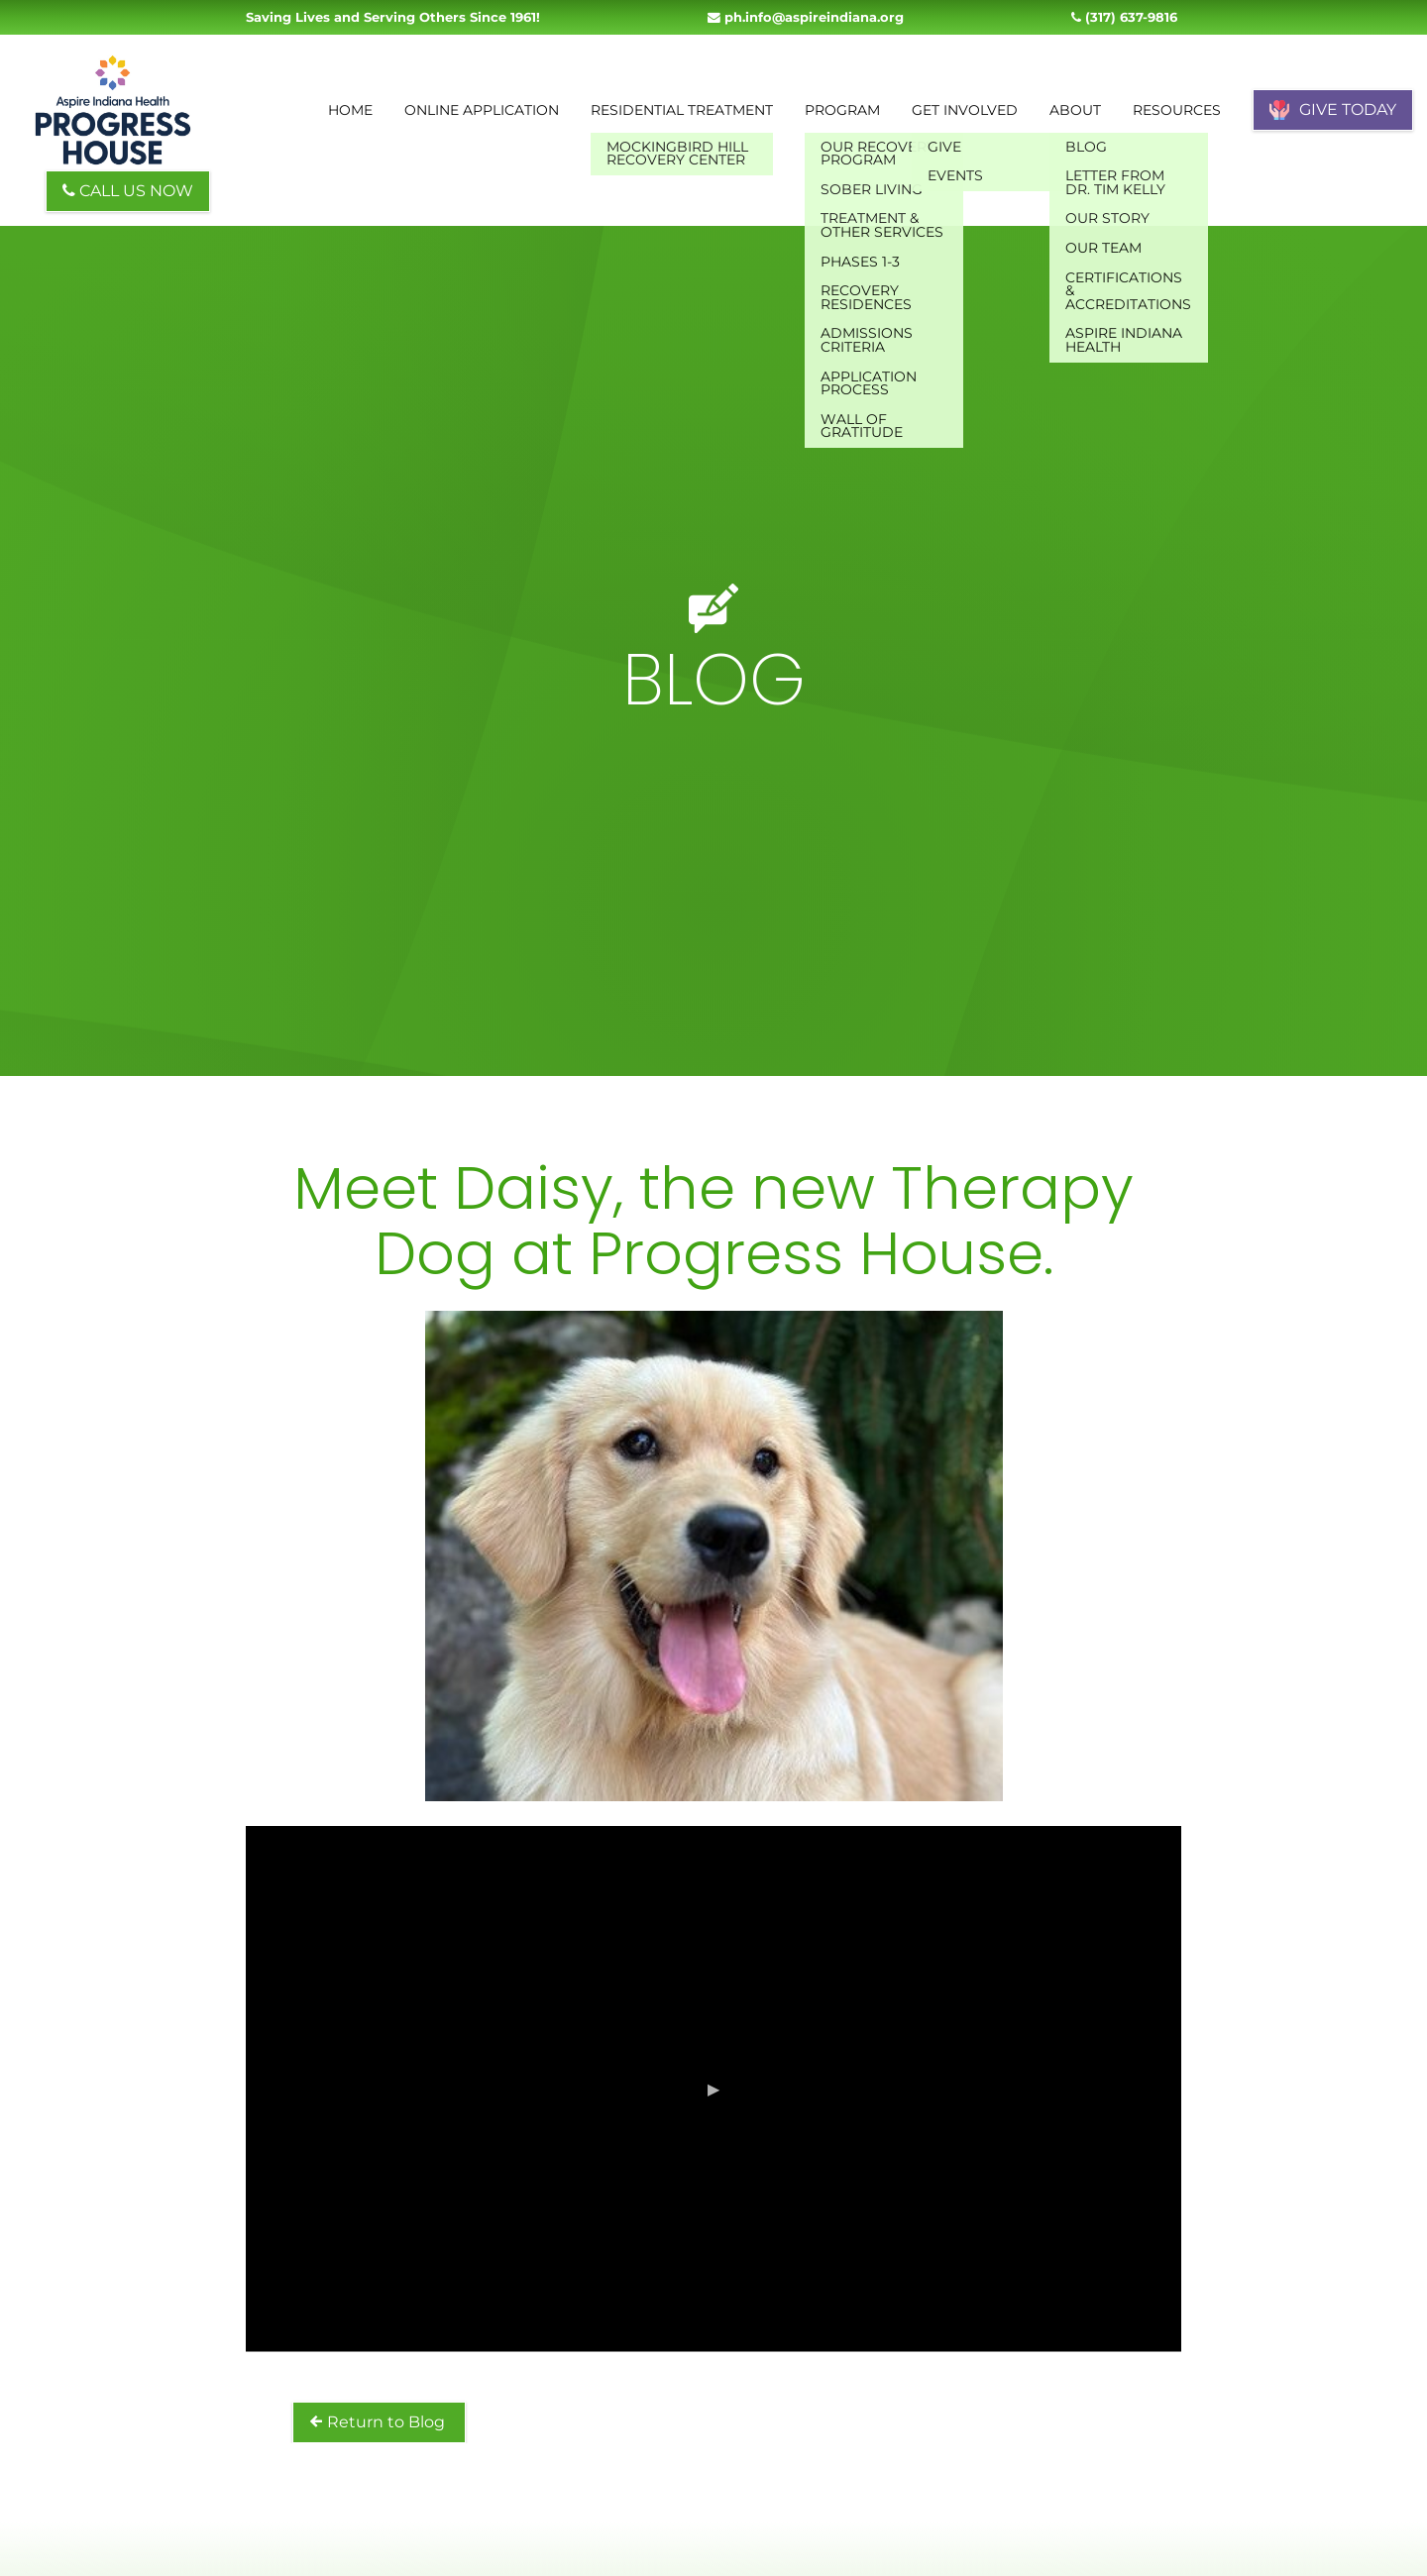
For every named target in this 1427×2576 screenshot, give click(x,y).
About (1075, 110)
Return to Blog (379, 2422)
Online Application (481, 110)
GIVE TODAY (1332, 110)
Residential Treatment (682, 110)
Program (842, 110)
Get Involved (965, 110)
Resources (1177, 110)
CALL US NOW (127, 190)
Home (350, 110)
